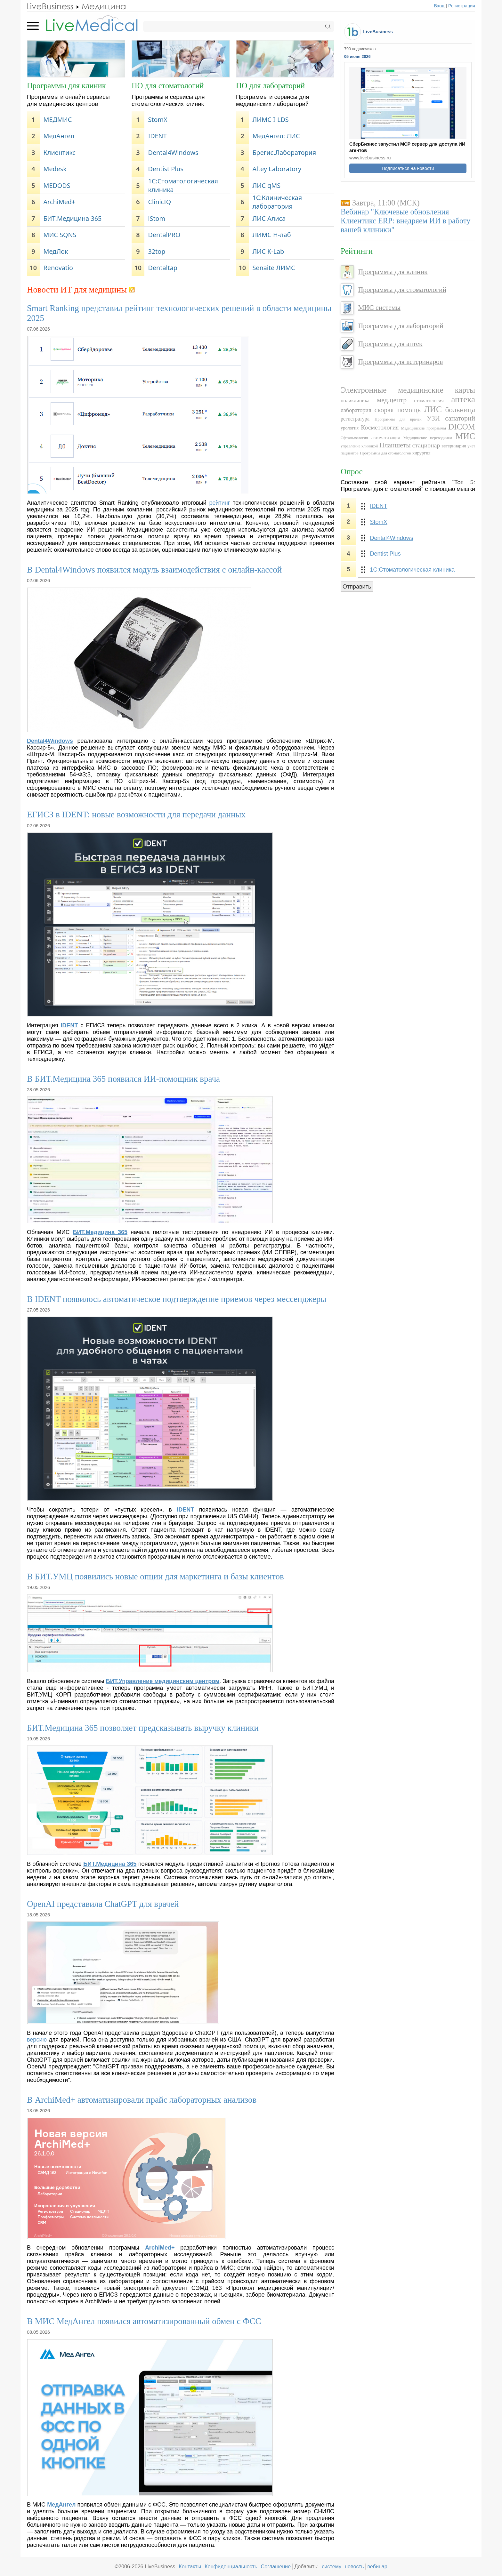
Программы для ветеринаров (400, 361)
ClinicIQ (159, 201)
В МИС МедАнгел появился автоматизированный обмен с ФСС (144, 2321)
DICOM (461, 426)
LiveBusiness (378, 31)
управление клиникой (359, 446)
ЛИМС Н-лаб (272, 234)
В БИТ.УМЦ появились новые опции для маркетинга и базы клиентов (155, 1576)
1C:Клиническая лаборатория (277, 202)
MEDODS (56, 185)
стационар (426, 445)
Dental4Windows (173, 152)
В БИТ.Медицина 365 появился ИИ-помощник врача (123, 1079)
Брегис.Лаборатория (284, 152)
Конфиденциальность (231, 2566)
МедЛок (55, 251)
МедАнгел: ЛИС (276, 136)
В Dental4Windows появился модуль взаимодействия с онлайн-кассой (154, 569)
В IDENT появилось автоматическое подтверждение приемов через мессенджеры (176, 1299)
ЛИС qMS (267, 185)
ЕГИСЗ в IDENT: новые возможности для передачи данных (136, 814)
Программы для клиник (66, 85)
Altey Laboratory (277, 169)
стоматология (429, 401)
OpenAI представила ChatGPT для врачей (103, 1904)
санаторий (460, 418)
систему (331, 2566)
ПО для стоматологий (168, 85)
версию (37, 2039)
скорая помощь (398, 410)
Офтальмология (354, 438)
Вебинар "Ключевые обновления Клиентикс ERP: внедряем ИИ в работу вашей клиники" (405, 220)
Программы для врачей (398, 419)
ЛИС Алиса (269, 218)
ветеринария (453, 445)
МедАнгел (58, 136)
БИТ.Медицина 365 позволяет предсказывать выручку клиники (143, 1728)
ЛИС (433, 409)
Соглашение (276, 2566)
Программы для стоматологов (385, 453)
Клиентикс (59, 152)
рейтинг (219, 503)
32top (156, 251)
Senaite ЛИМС (274, 267)
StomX (157, 119)
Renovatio (58, 267)
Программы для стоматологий (402, 289)
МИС (465, 436)
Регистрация (461, 5)
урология (350, 427)
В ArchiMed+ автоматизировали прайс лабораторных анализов (141, 2100)
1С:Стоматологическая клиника (183, 185)
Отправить (357, 586)
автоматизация (385, 437)
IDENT (157, 136)
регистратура (355, 419)
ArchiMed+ (59, 201)
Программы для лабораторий (400, 326)
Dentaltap (162, 267)
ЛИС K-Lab (268, 251)
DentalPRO (164, 234)
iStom (156, 218)
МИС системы (379, 307)
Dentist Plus (165, 169)
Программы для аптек (390, 344)
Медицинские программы (423, 428)
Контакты (190, 2566)
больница (460, 409)
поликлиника (355, 401)
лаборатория (356, 410)
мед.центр (392, 400)
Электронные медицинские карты (408, 390)
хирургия (421, 452)
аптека (463, 399)
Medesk (54, 169)
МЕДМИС (57, 119)
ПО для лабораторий (270, 85)
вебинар (377, 2566)
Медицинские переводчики (427, 438)
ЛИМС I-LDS (271, 119)
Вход (439, 5)
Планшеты (395, 445)
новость (354, 2566)
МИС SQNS (59, 234)
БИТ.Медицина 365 (72, 218)
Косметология (380, 427)
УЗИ (433, 418)
